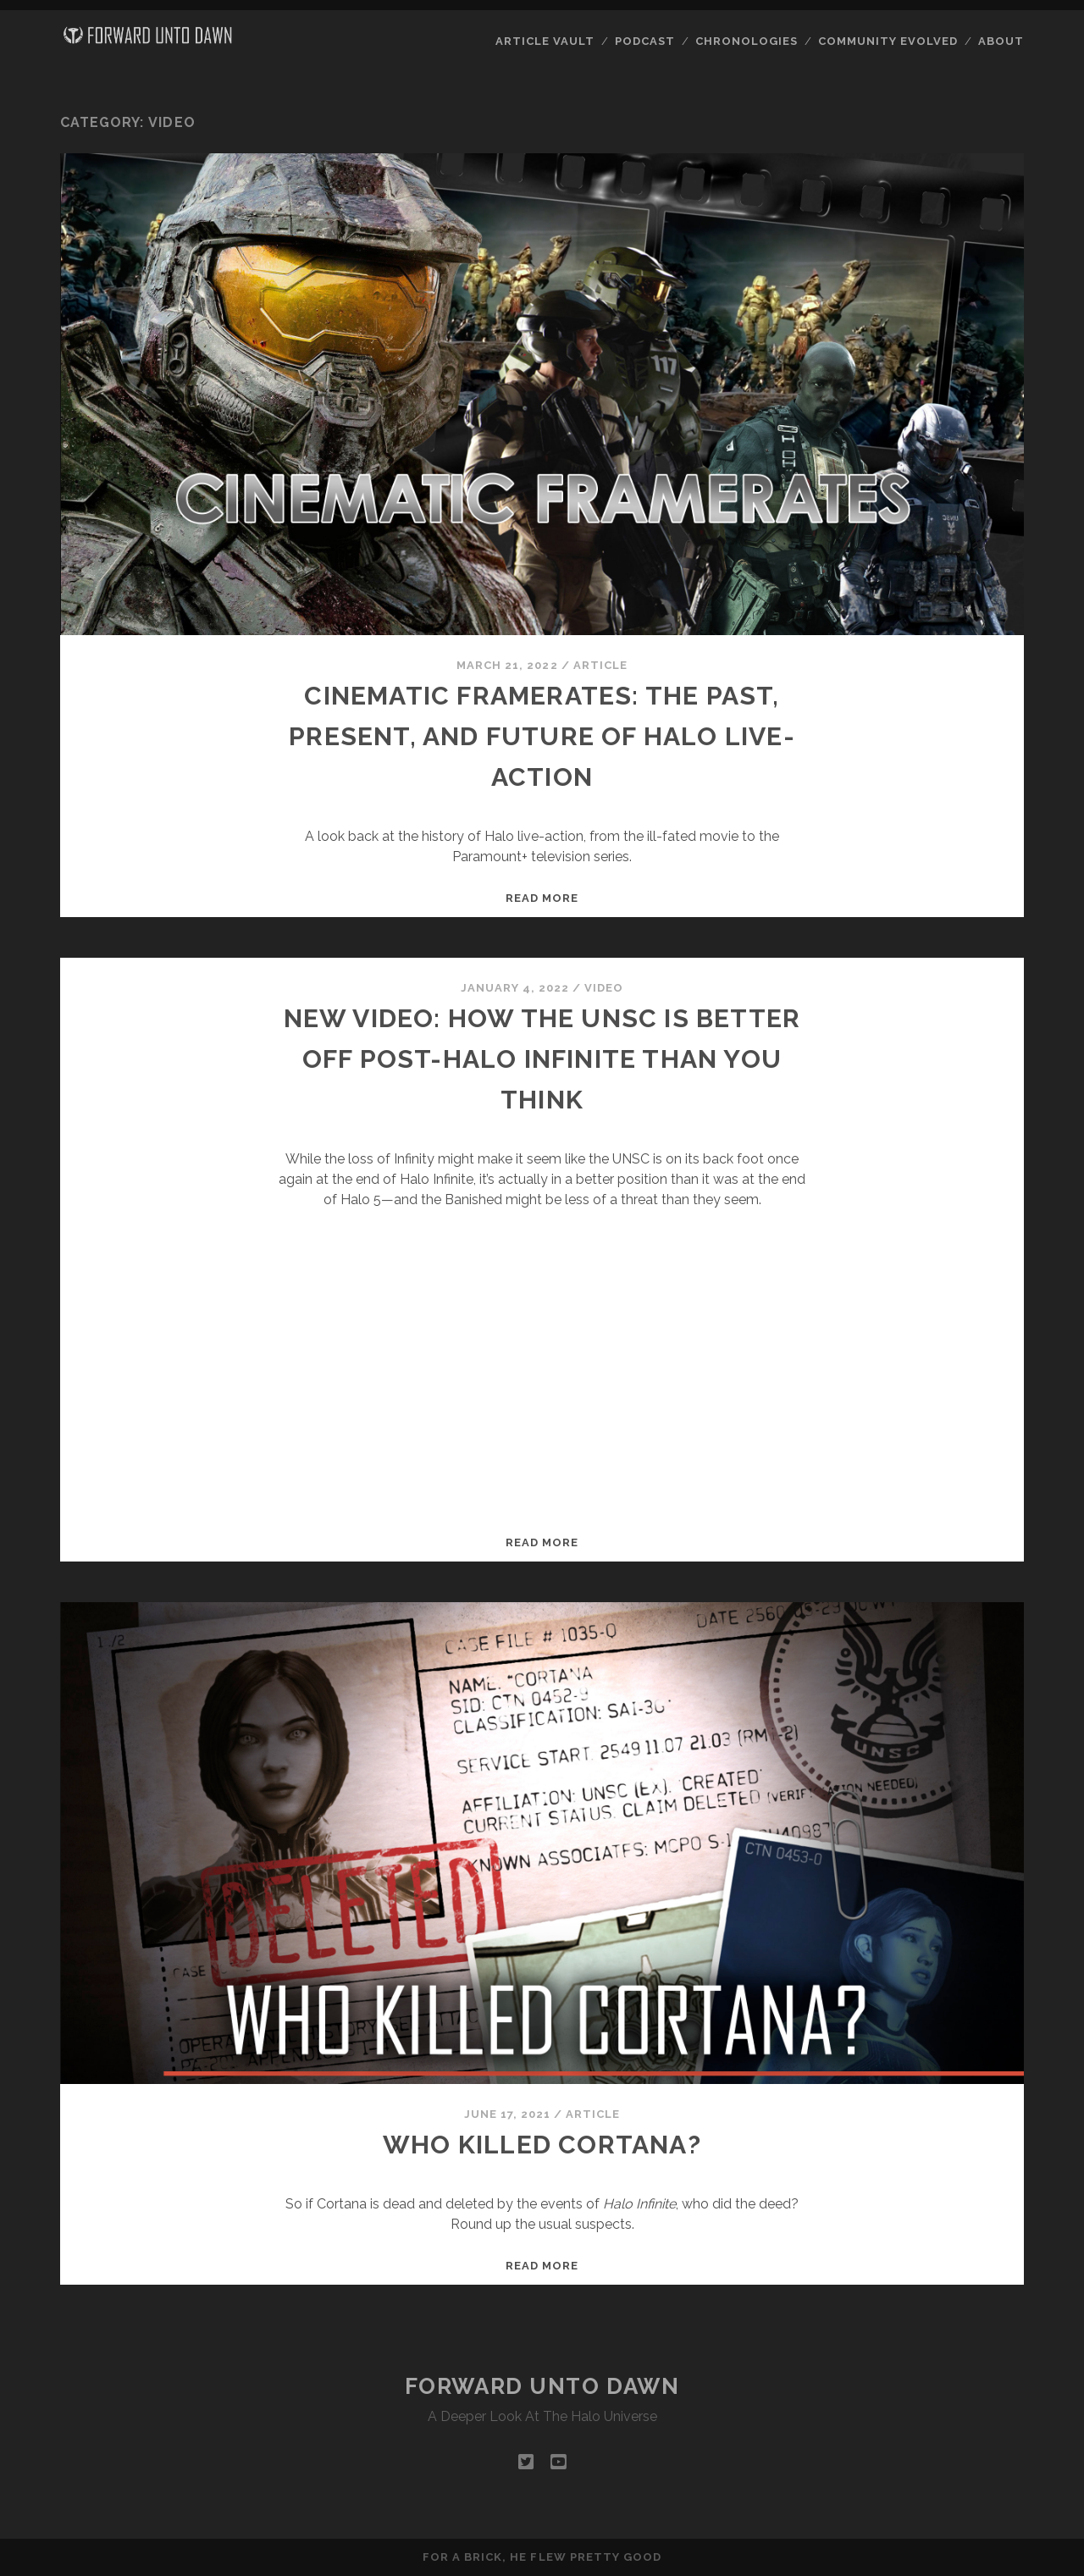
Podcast (645, 41)
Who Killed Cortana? (542, 2144)
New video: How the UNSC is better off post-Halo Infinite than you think (542, 1058)
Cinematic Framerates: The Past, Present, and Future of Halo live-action (542, 736)
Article (600, 665)
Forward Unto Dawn (542, 2386)
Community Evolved (888, 41)
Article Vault (545, 41)
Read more (542, 898)
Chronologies (747, 41)
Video (603, 987)
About (1001, 41)
